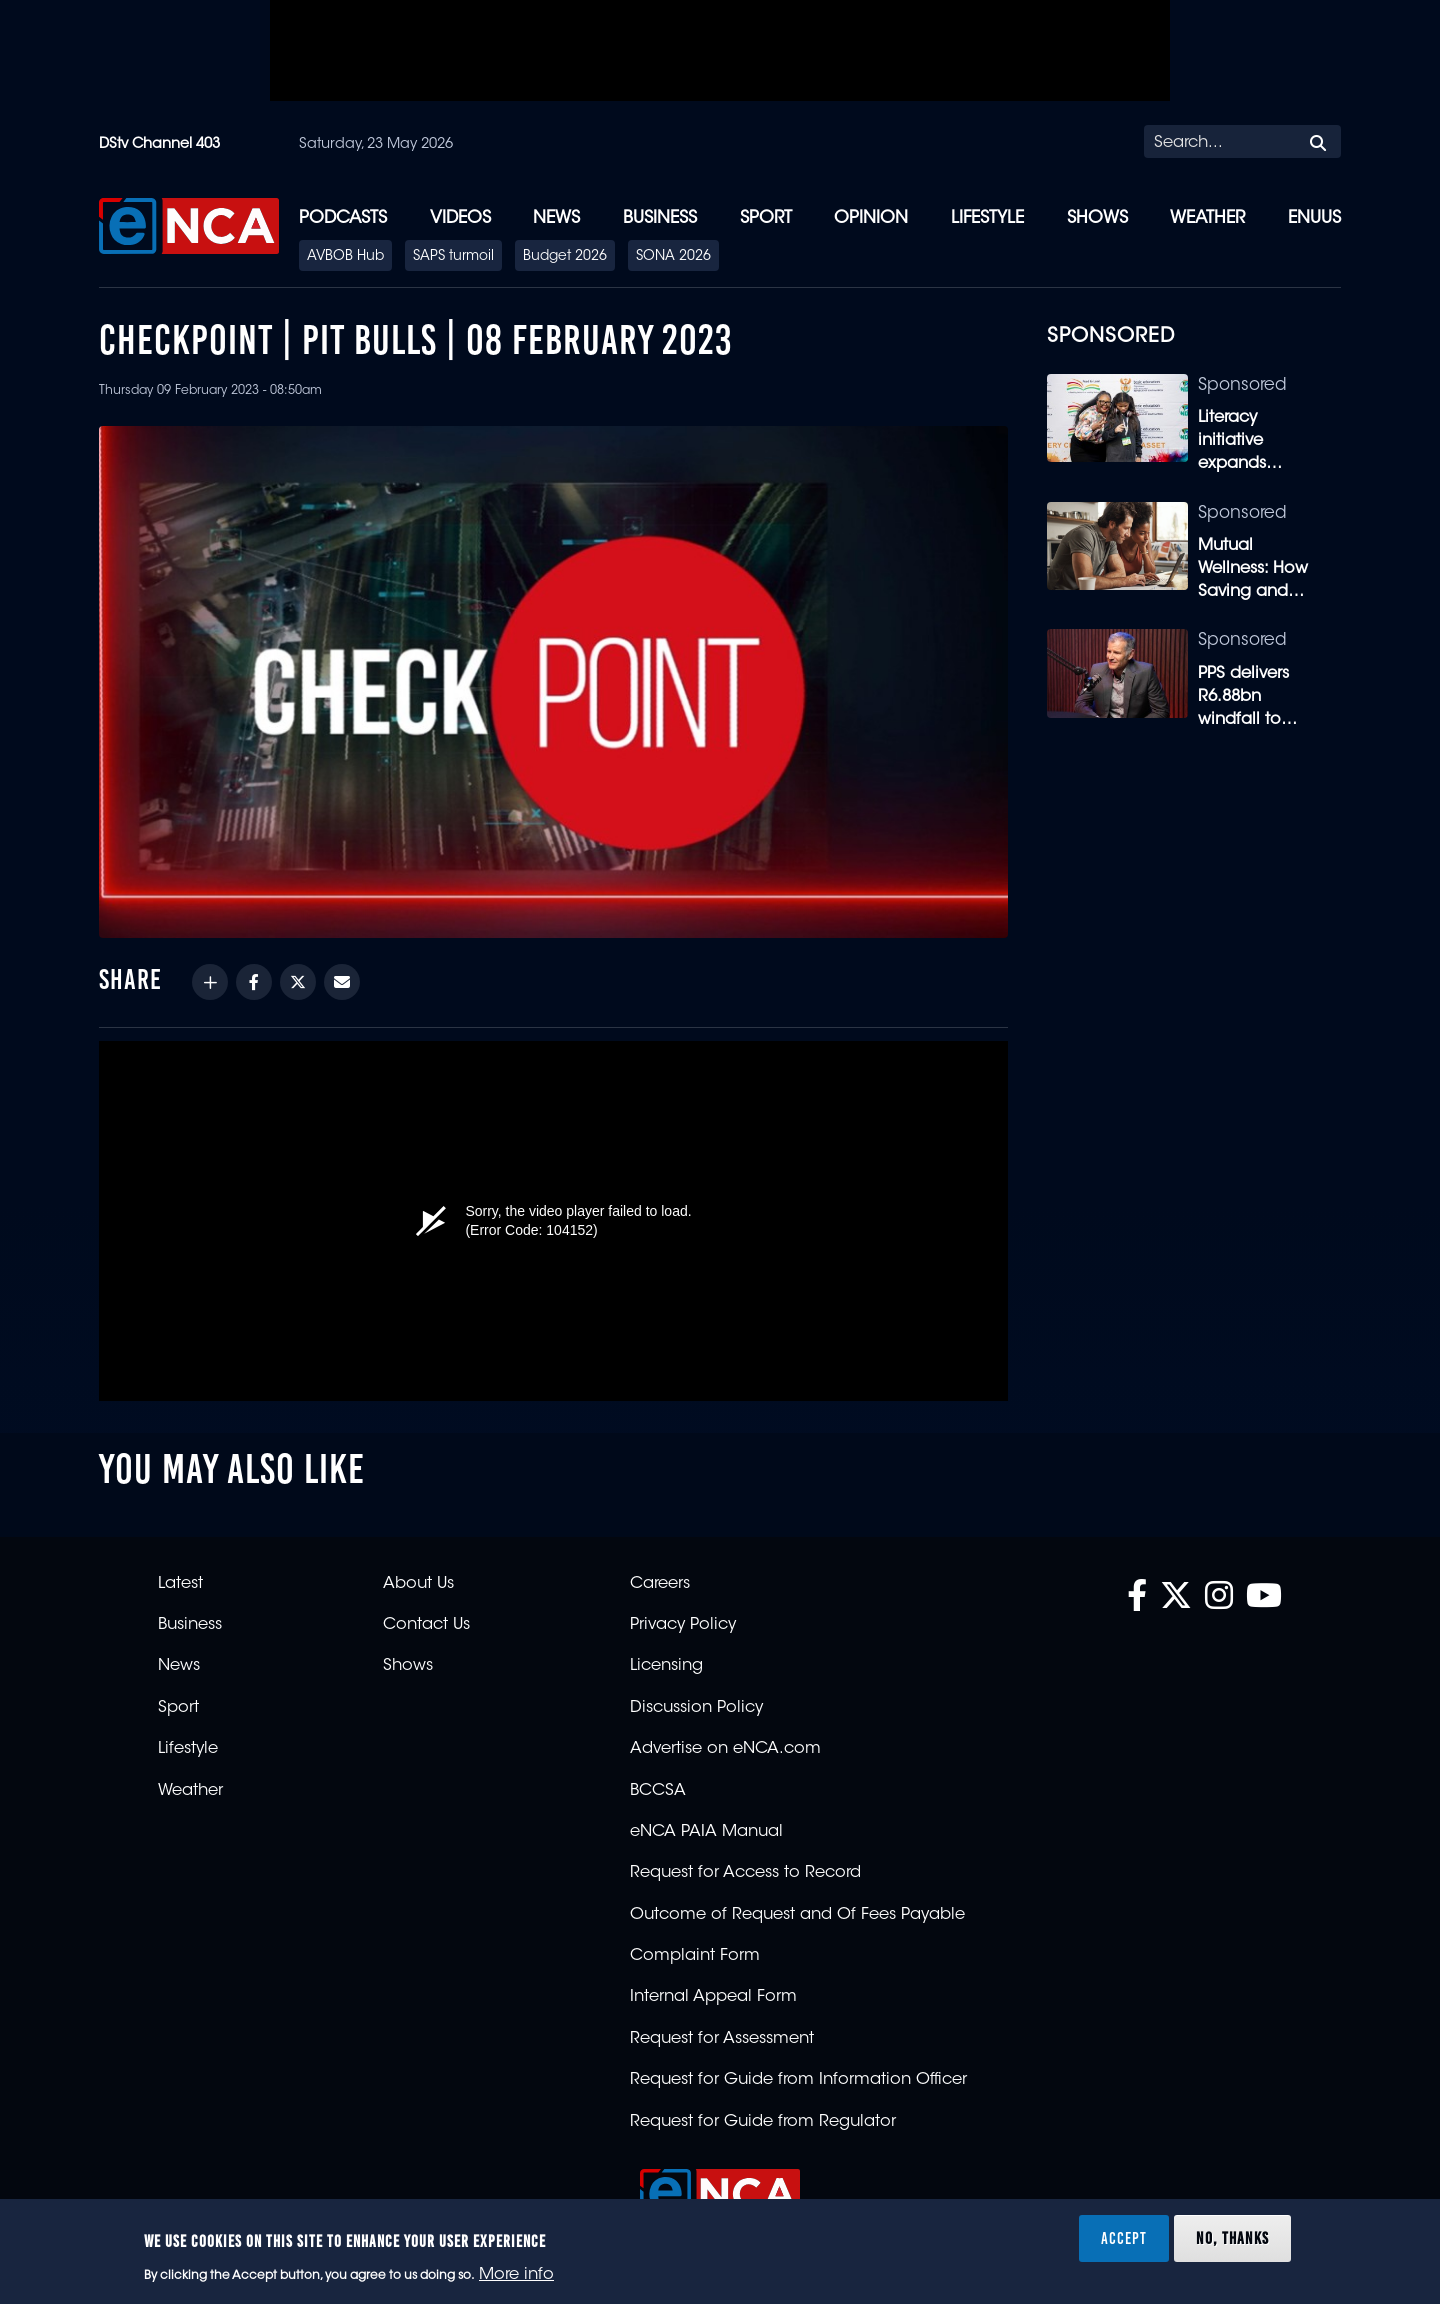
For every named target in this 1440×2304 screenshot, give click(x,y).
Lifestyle (987, 218)
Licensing (666, 1666)
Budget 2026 (565, 257)
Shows (1097, 218)
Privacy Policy (683, 1625)
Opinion (871, 218)
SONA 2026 (673, 257)
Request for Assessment (722, 2039)
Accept (1124, 2238)
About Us (418, 1584)
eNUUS (1314, 218)
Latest (180, 1584)
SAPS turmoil (453, 257)
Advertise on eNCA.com (725, 1749)
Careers (660, 1584)
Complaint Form (695, 1956)
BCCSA (658, 1791)
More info (516, 2275)
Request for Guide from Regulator (763, 2122)
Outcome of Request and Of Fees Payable (797, 1915)
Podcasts (343, 218)
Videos (460, 218)
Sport (766, 218)
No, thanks (1232, 2238)
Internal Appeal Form (713, 1997)
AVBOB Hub (345, 257)
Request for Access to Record (745, 1873)
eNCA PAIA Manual (706, 1832)
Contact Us (426, 1625)
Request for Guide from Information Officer (798, 2080)
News (556, 218)
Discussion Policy (696, 1708)
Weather (1207, 218)
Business (660, 218)
